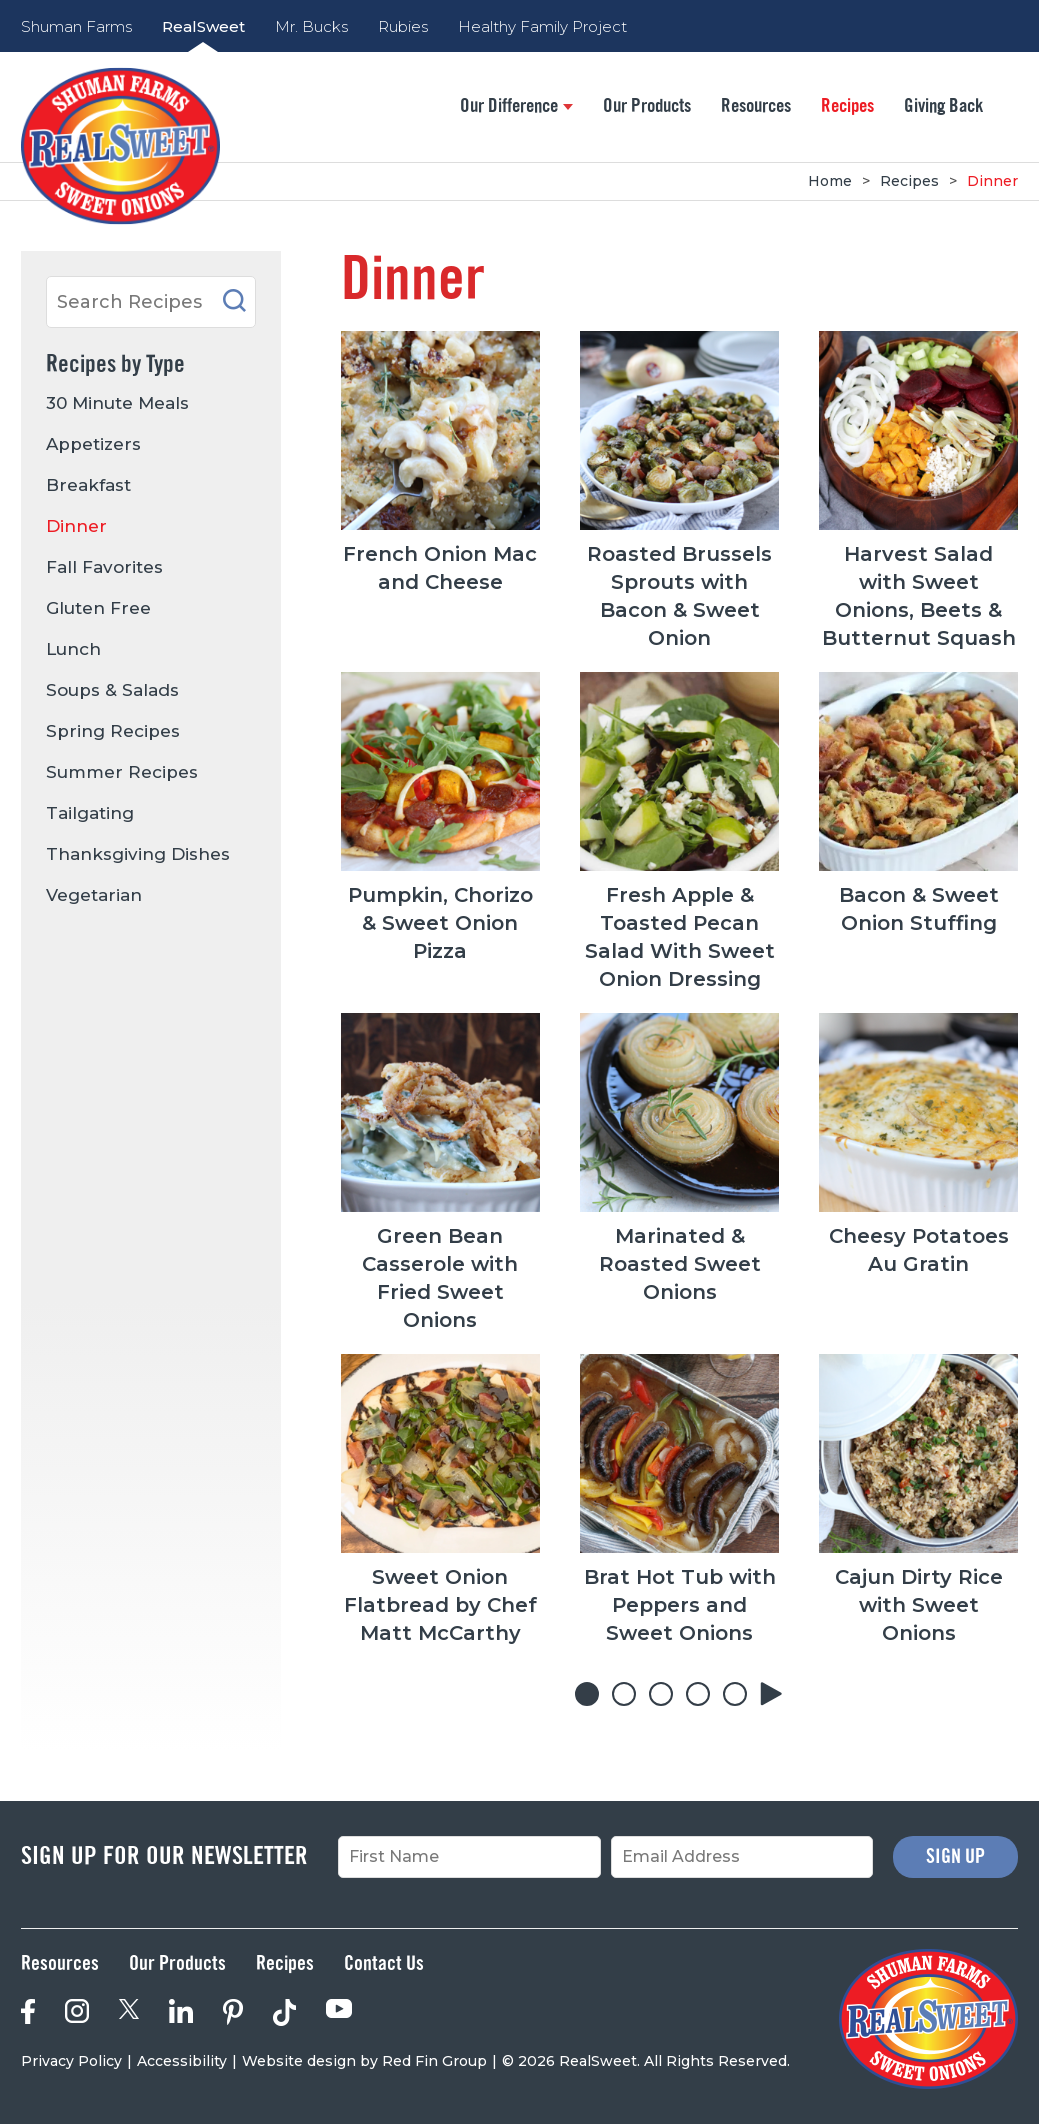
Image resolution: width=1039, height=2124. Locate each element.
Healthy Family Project (542, 26)
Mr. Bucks (311, 26)
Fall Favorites (104, 567)
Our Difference (516, 106)
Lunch (73, 649)
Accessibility (182, 2061)
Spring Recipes (113, 731)
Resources (756, 106)
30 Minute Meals (117, 403)
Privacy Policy (71, 2061)
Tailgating (90, 813)
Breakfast (88, 485)
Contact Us (384, 1964)
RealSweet (203, 26)
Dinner (992, 181)
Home (830, 181)
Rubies (403, 26)
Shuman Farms (76, 26)
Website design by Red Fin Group (364, 2061)
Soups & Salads (112, 690)
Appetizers (93, 444)
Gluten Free (98, 608)
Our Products (647, 106)
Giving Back (943, 106)
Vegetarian (94, 895)
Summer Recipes (122, 772)
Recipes (847, 106)
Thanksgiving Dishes (138, 854)
